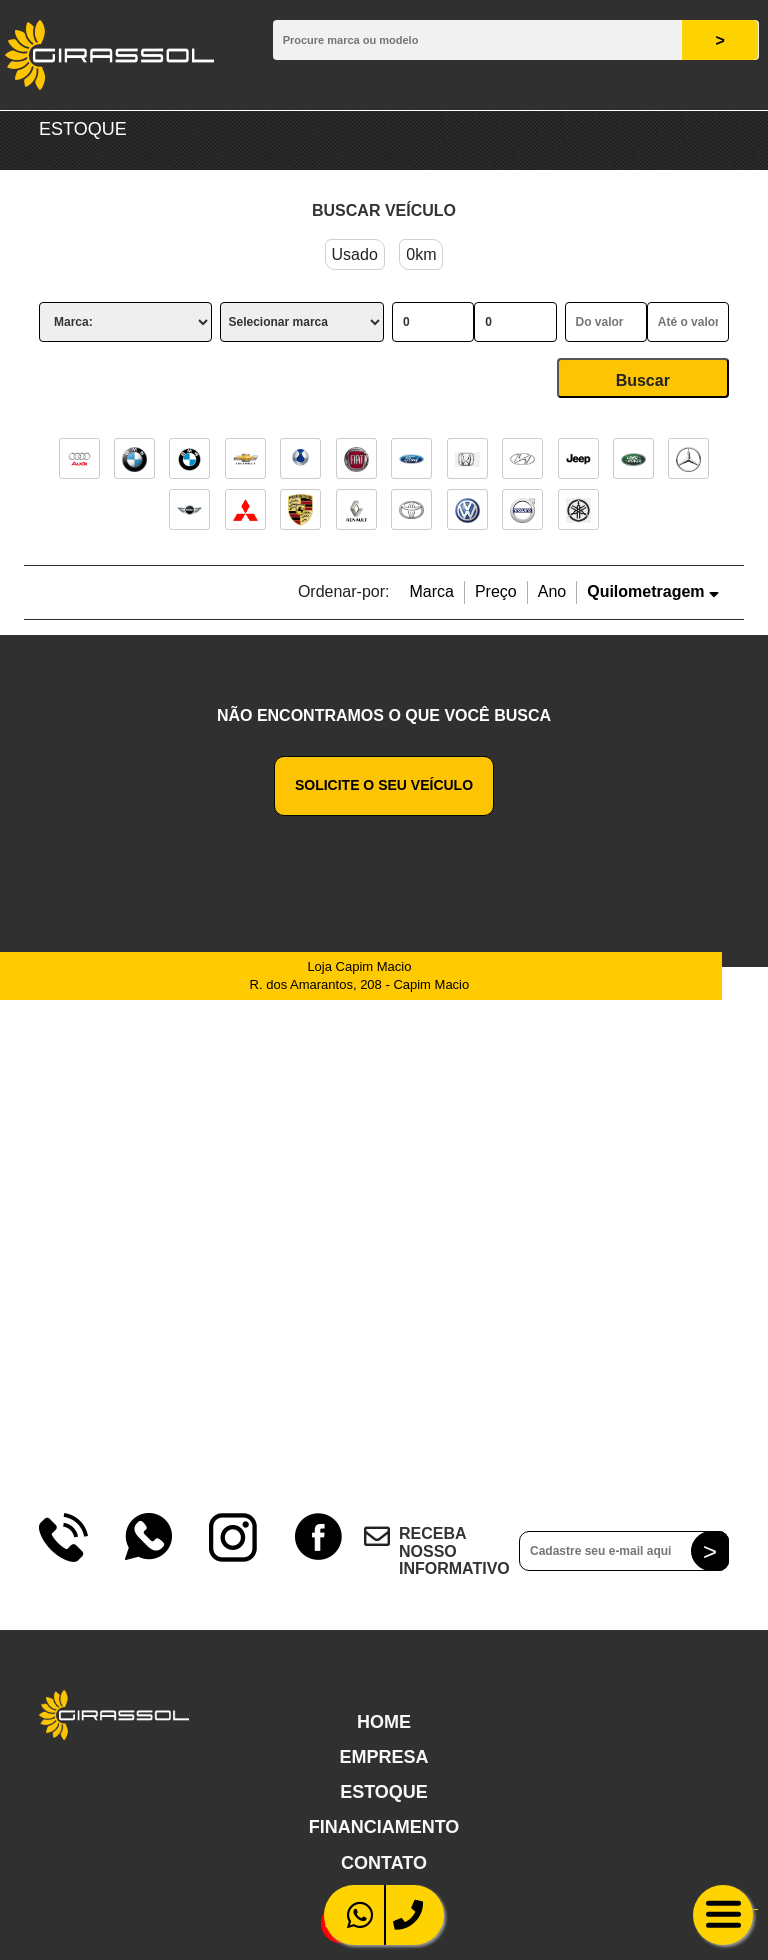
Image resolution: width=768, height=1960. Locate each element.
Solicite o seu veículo (384, 785)
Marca (431, 591)
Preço (496, 591)
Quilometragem (653, 591)
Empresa (383, 1757)
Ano (552, 591)
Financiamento (384, 1827)
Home (384, 1722)
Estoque (384, 1792)
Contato (384, 1863)
